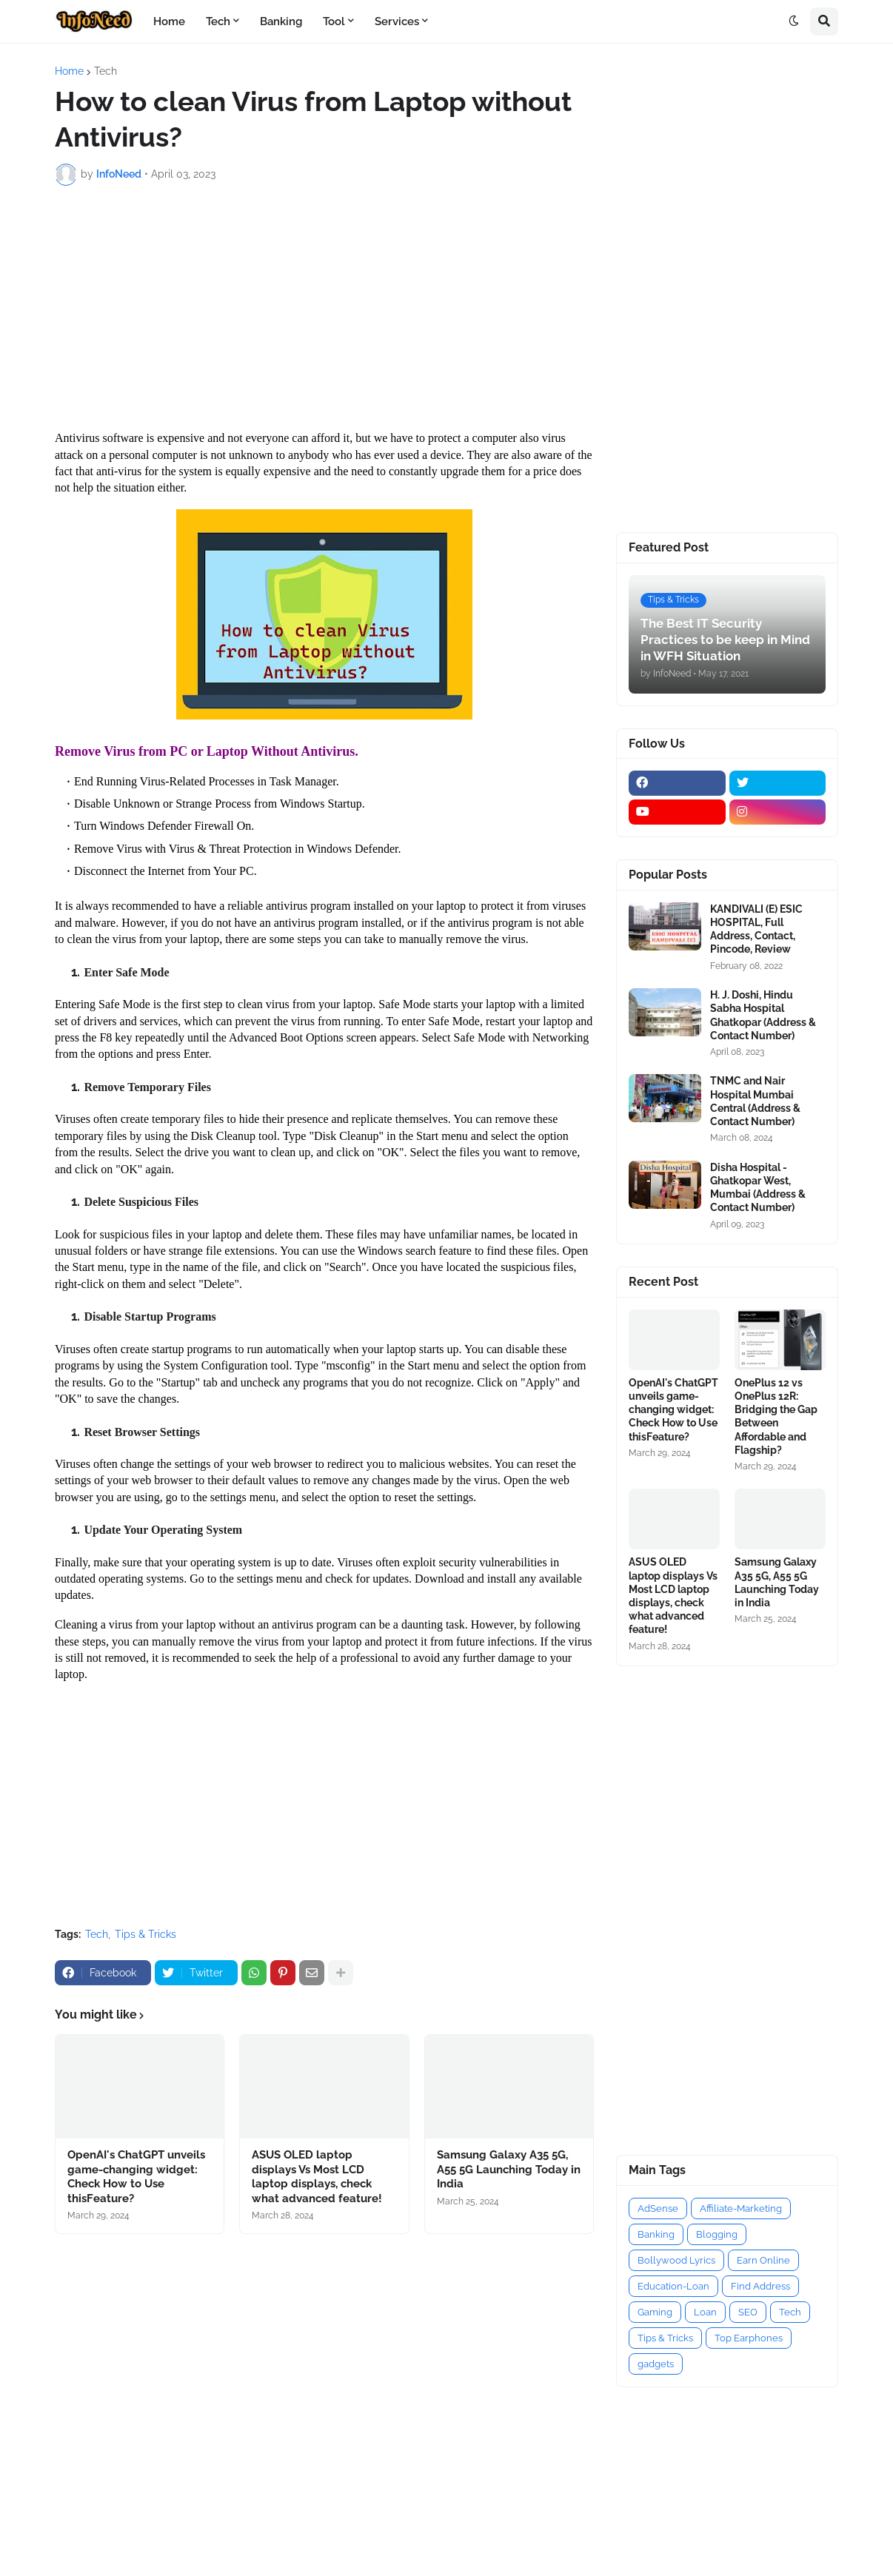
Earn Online (763, 2260)
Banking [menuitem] (281, 21)
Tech (105, 71)
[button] (793, 21)
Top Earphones (749, 2338)
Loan (705, 2312)
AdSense (658, 2208)
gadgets (656, 2363)
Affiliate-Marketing (741, 2208)
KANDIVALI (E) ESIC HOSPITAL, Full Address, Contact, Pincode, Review (756, 929)
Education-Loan (673, 2286)
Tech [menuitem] (218, 21)
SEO (747, 2312)
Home (69, 71)
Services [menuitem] (397, 21)
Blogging (717, 2234)
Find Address (760, 2286)
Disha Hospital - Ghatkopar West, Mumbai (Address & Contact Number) (758, 1187)
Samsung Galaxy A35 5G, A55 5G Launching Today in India (509, 2169)
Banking (656, 2234)
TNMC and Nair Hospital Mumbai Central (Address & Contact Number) (755, 1101)
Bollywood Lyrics (676, 2260)
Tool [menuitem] (334, 21)
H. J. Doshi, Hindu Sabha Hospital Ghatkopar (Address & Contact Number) (763, 1015)
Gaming (655, 2312)
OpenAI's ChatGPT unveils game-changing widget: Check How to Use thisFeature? (136, 2176)
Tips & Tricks (145, 1934)
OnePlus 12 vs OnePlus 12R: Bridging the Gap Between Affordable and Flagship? (776, 1416)
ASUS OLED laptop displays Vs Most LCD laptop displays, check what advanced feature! (317, 2176)
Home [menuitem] (169, 21)
